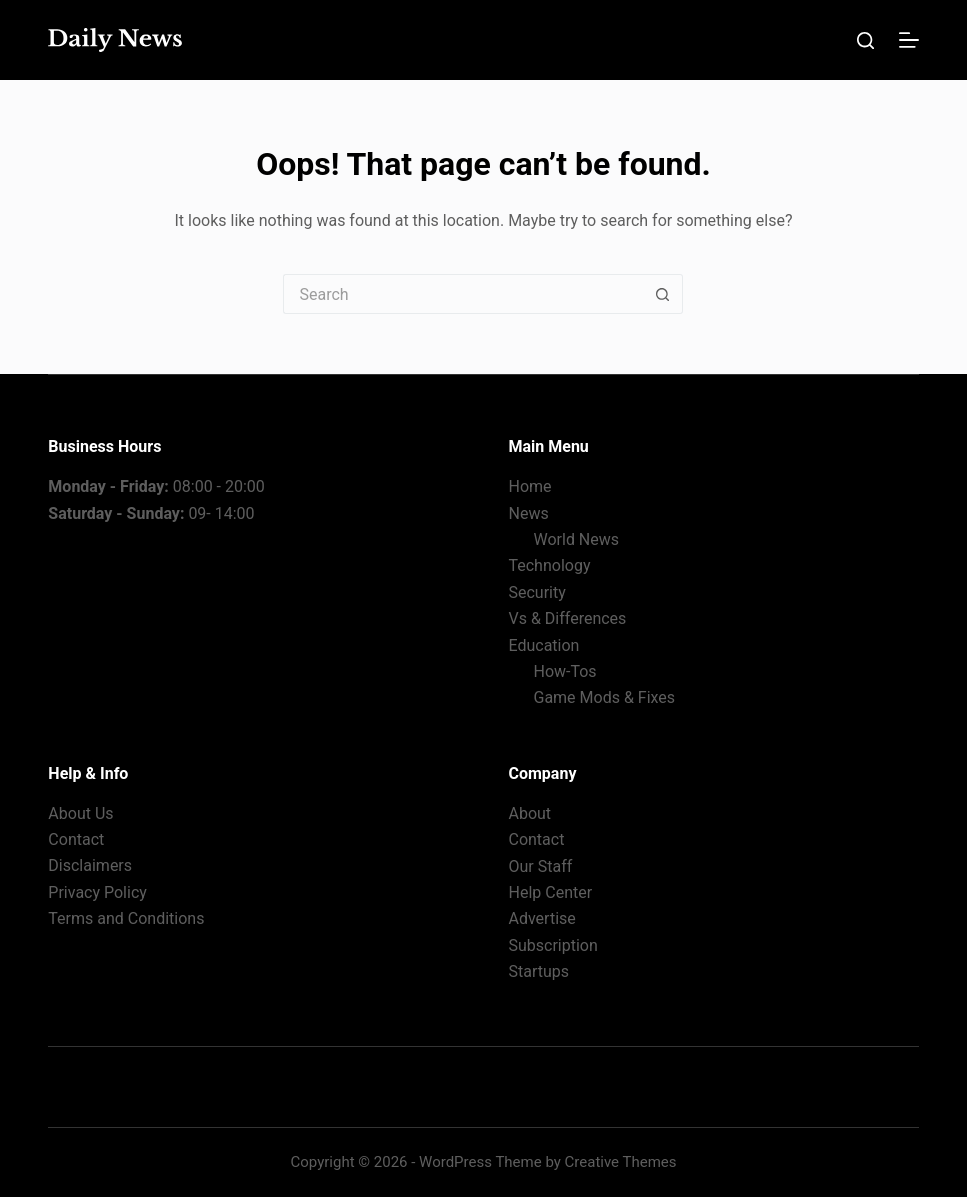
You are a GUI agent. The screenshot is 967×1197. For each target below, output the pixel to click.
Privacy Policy (97, 892)
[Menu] (909, 40)
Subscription (552, 945)
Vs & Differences (567, 618)
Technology (549, 565)
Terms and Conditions (126, 918)
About (529, 813)
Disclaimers (90, 865)
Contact (76, 839)
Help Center (550, 892)
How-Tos (564, 671)
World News (576, 539)
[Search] (865, 40)
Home (529, 486)
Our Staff (540, 866)
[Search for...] (463, 294)
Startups (538, 971)
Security (536, 592)
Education (543, 645)
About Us (80, 813)
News (528, 513)
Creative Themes (621, 1162)
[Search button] (663, 294)
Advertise (541, 918)
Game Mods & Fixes (604, 697)
